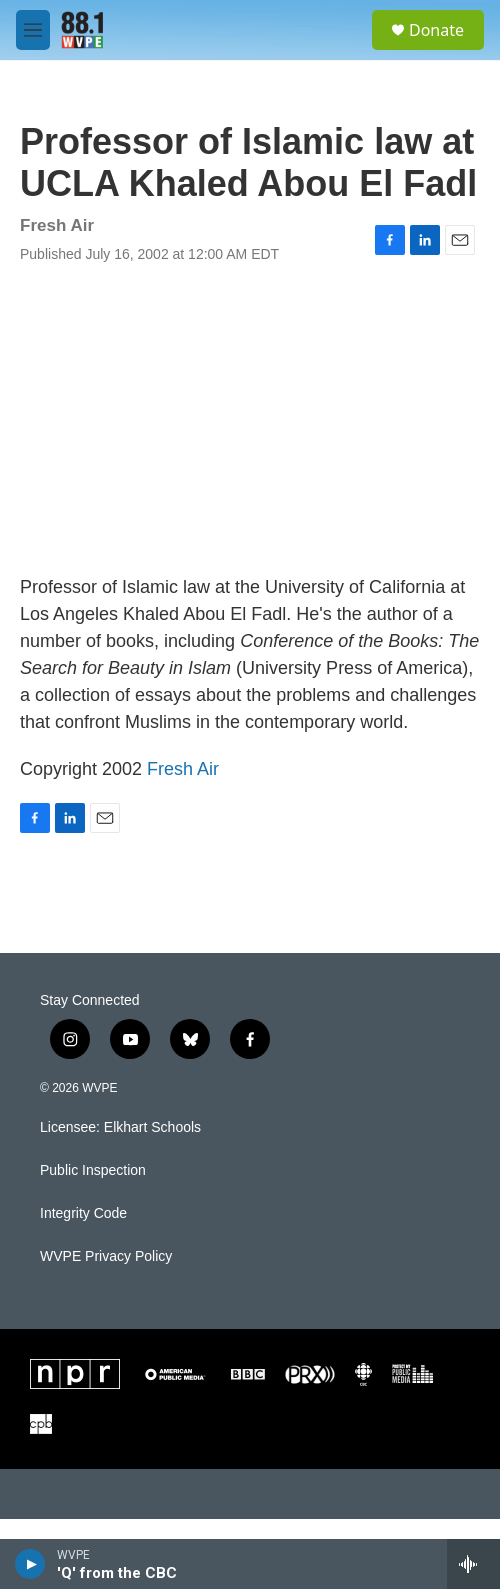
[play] (30, 1564)
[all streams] (473, 1564)
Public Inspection (93, 1170)
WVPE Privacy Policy (106, 1256)
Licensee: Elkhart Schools (120, 1127)
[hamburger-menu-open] (33, 30)
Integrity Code (83, 1213)
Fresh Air (183, 769)
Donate (436, 30)
